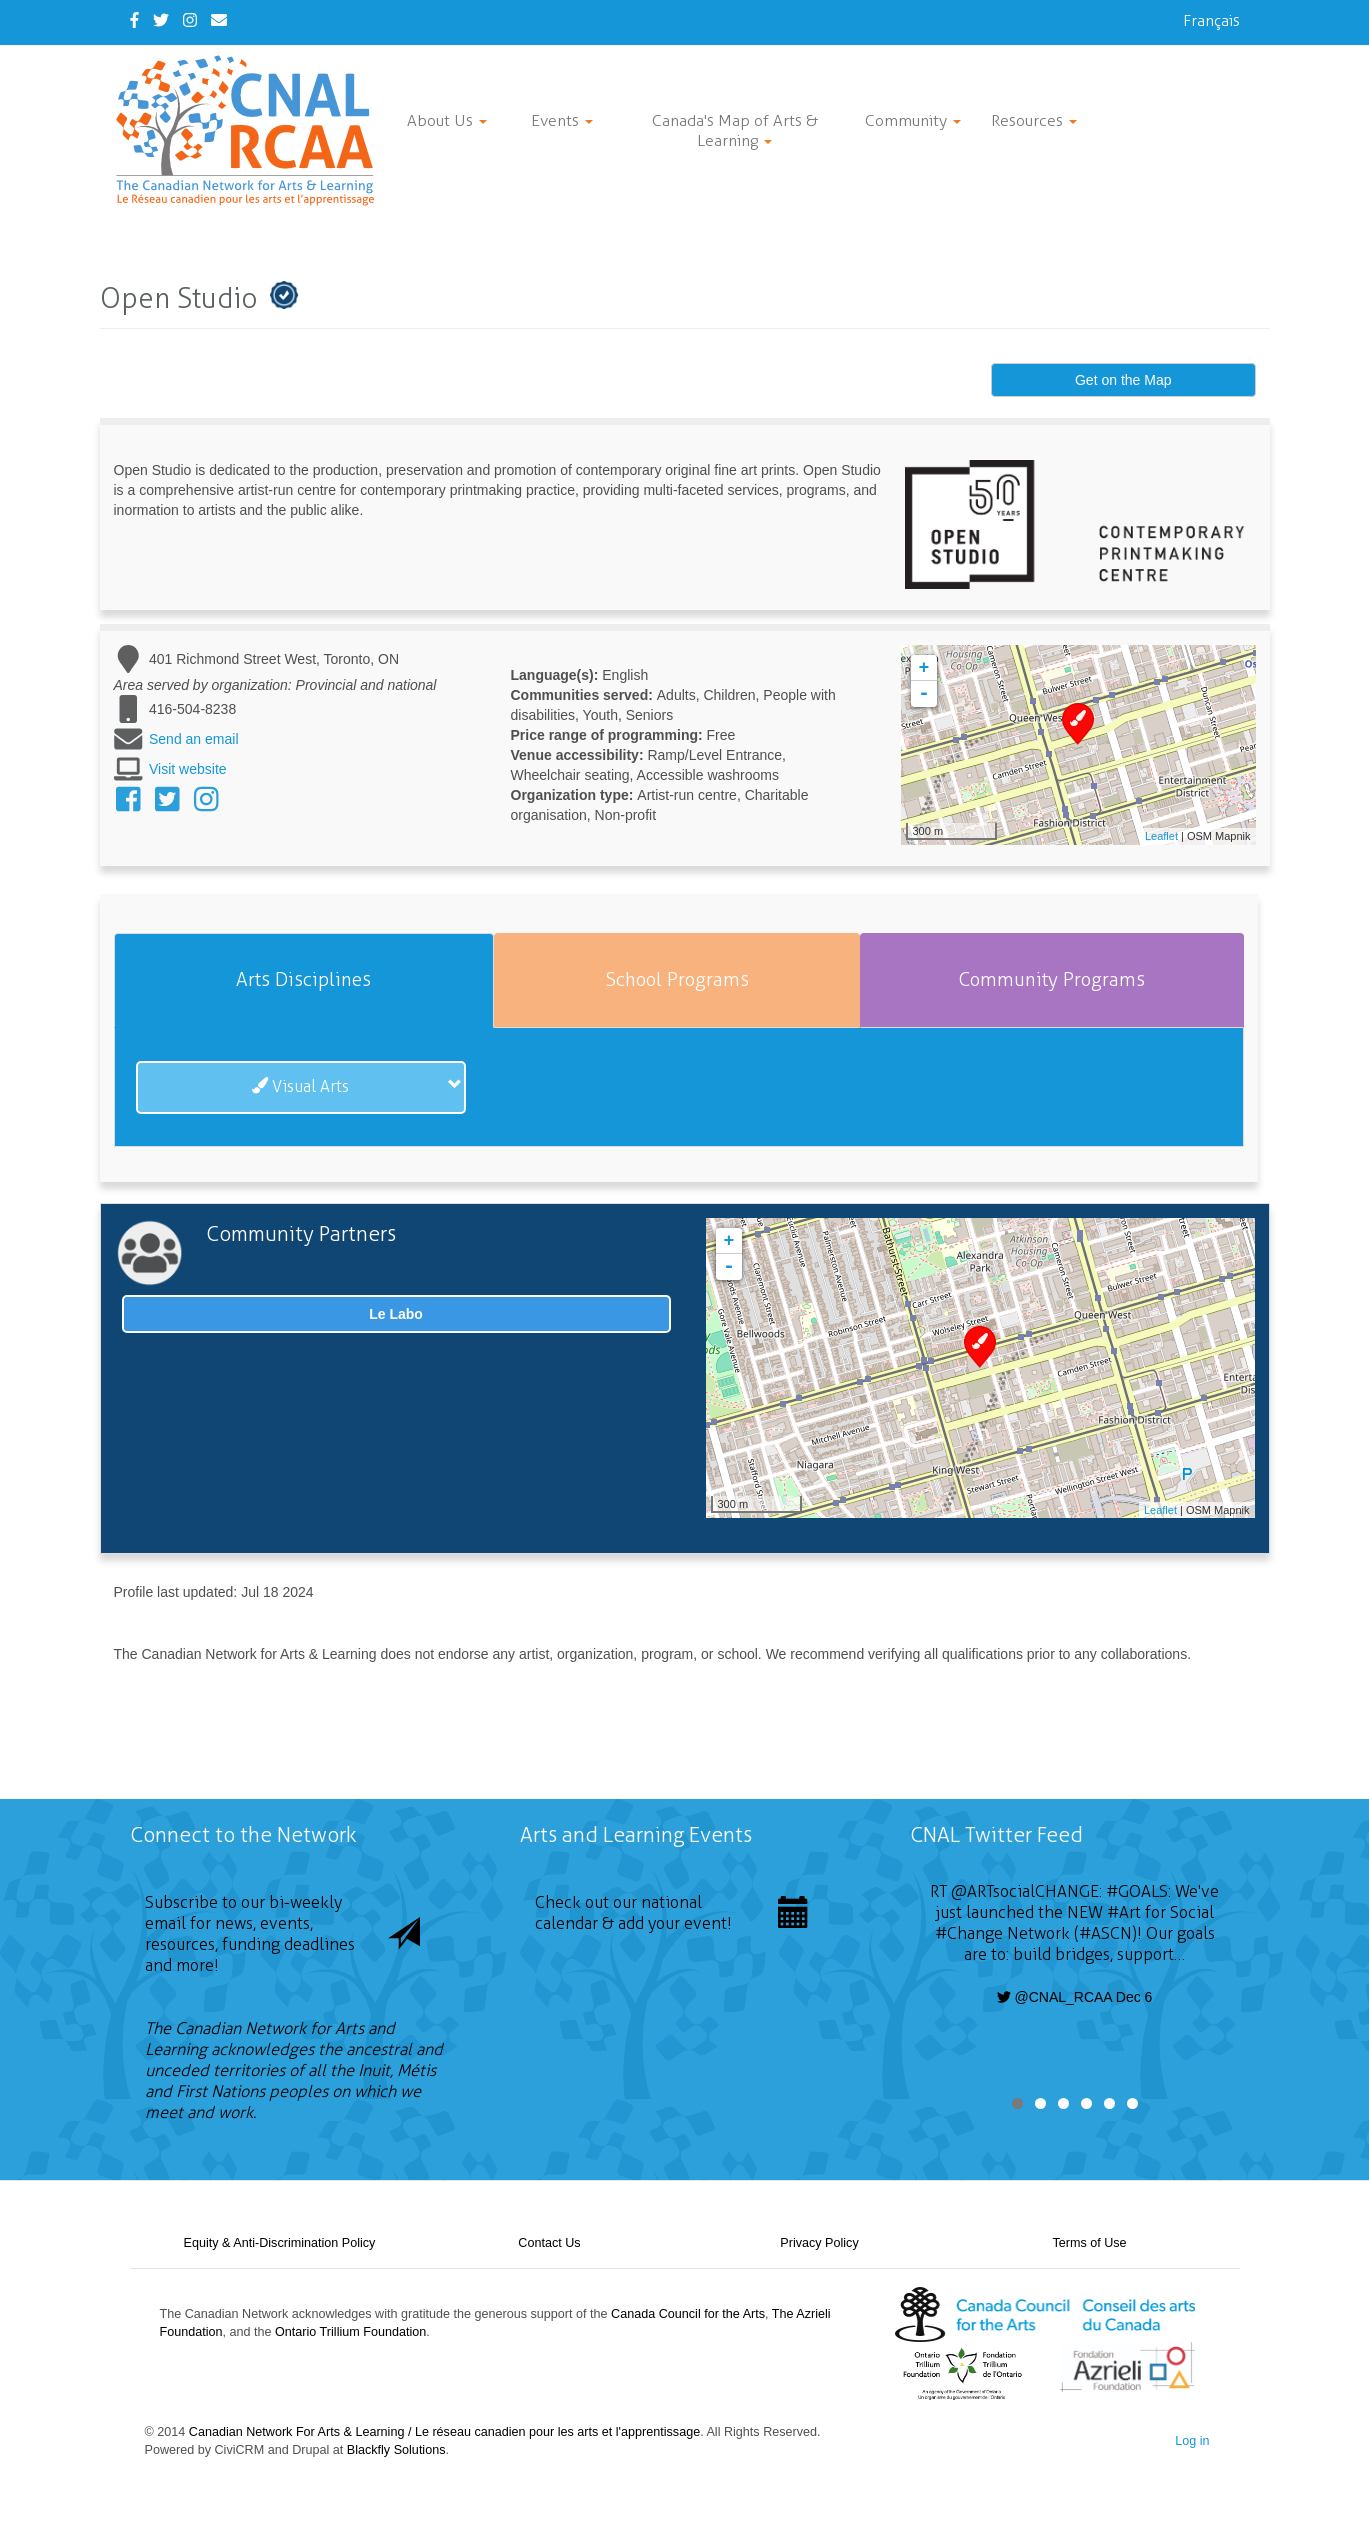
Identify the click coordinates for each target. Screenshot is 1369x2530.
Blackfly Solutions (396, 2450)
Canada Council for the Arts (688, 2314)
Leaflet (1161, 836)
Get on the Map (1123, 380)
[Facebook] (134, 20)
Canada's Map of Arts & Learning (735, 130)
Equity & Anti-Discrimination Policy (280, 2243)
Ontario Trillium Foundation (350, 2332)
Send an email (194, 739)
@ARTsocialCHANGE (1025, 1891)
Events (562, 120)
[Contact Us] (219, 20)
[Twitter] (161, 20)
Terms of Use (1089, 2243)
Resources (1034, 120)
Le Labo (396, 1314)
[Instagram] (190, 20)
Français (1211, 20)
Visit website (188, 769)
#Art (1124, 1912)
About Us (447, 120)
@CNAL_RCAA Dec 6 (1075, 1997)
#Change (969, 1933)
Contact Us (549, 2243)
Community (913, 120)
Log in (1192, 2441)
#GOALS (1137, 1891)
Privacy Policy (819, 2243)
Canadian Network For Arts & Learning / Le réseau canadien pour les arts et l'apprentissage (444, 2432)
